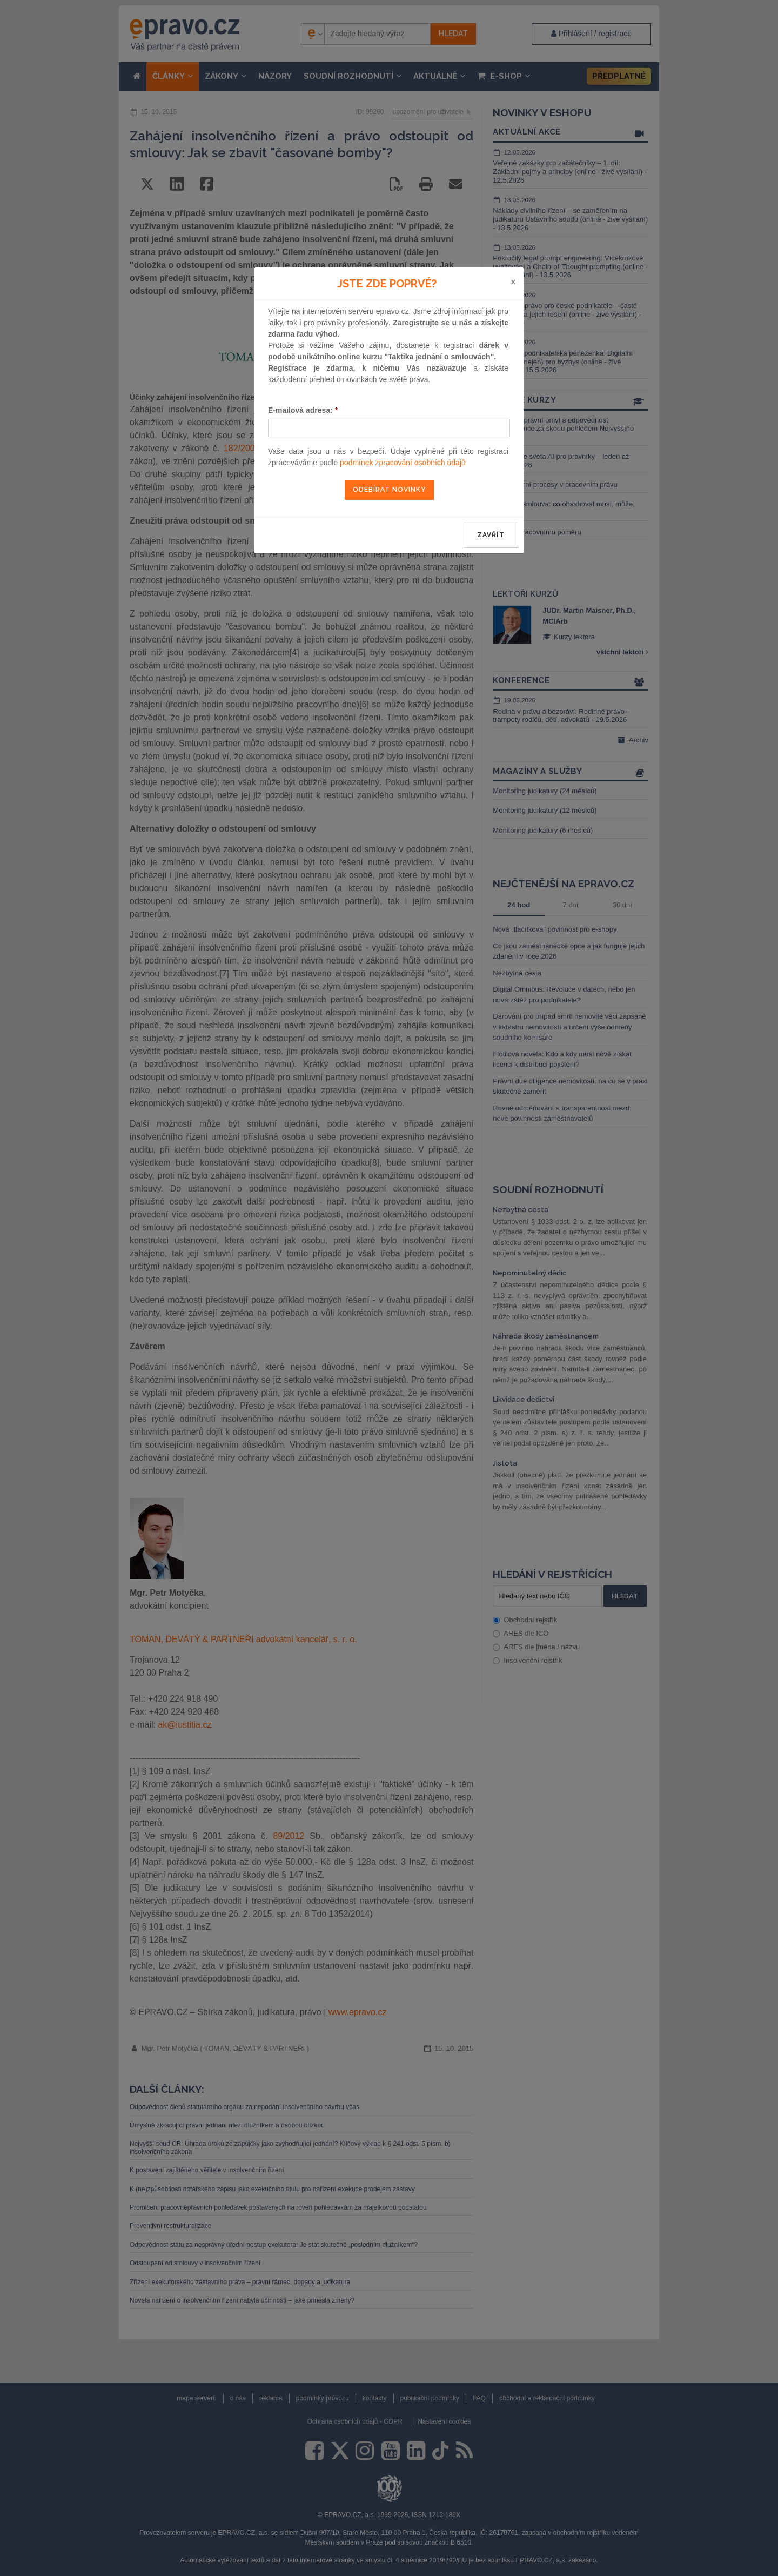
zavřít (491, 535)
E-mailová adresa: (303, 410)
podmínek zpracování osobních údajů (403, 462)
